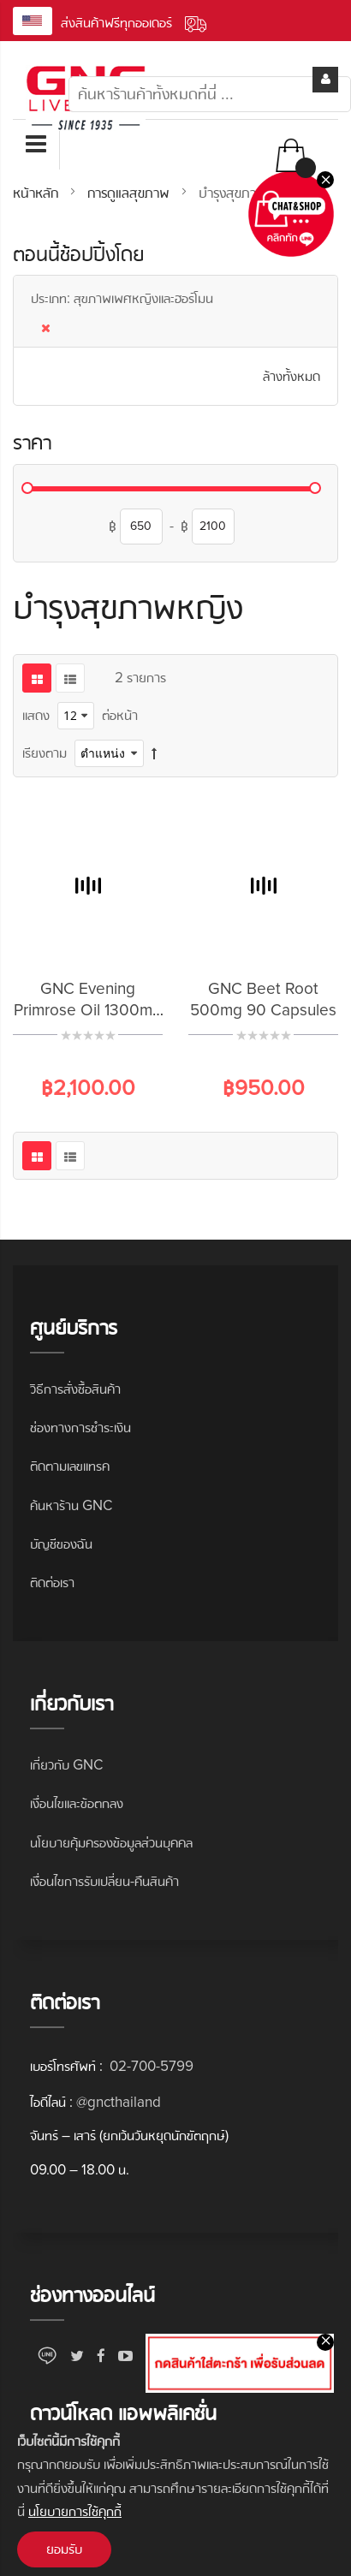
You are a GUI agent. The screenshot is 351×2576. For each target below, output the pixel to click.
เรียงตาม (44, 753)
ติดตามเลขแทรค (70, 1466)
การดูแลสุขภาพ (130, 192)
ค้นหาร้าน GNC (71, 1505)
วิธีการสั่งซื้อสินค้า (75, 1389)
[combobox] (209, 94)
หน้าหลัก (37, 192)
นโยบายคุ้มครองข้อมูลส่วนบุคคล (111, 1843)
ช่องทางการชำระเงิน (80, 1428)
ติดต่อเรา (52, 1582)
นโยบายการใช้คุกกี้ (75, 2511)
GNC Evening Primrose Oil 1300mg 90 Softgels (88, 1010)
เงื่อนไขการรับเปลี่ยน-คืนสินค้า (104, 1881)
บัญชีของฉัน (61, 1544)
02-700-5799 (149, 2066)
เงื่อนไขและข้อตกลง (76, 1803)
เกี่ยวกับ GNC (66, 1765)
